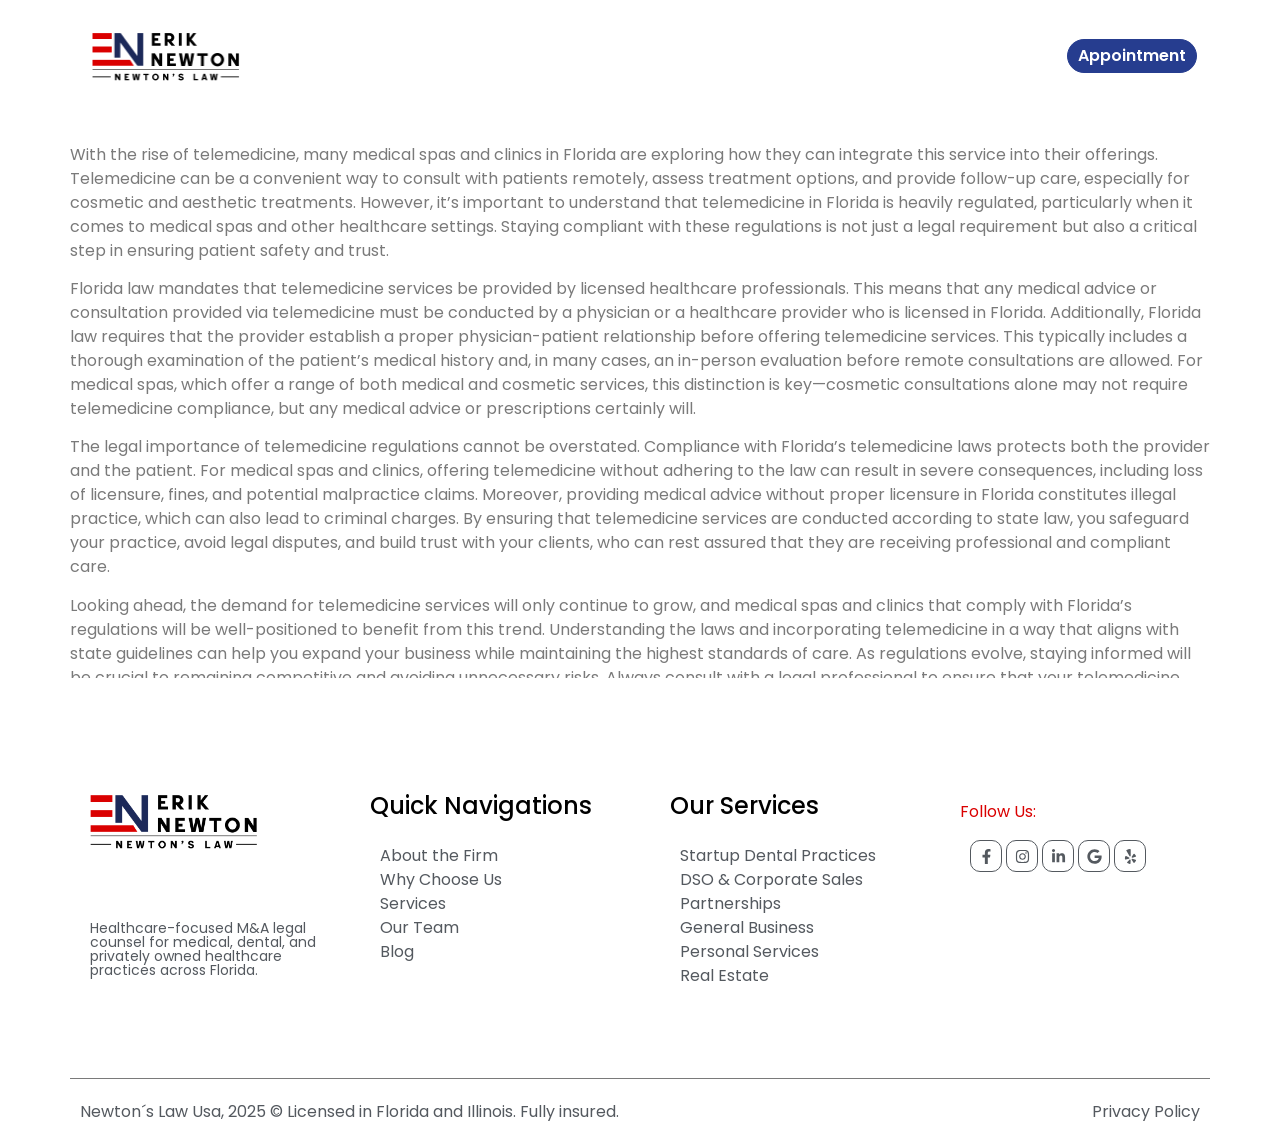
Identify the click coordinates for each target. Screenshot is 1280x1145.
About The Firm (432, 56)
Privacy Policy (1146, 1111)
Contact (674, 56)
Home (332, 56)
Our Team (419, 927)
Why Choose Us (441, 879)
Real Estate (724, 975)
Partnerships (730, 903)
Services (542, 56)
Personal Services (749, 951)
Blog (608, 56)
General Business (747, 927)
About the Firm (439, 855)
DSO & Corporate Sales (771, 879)
